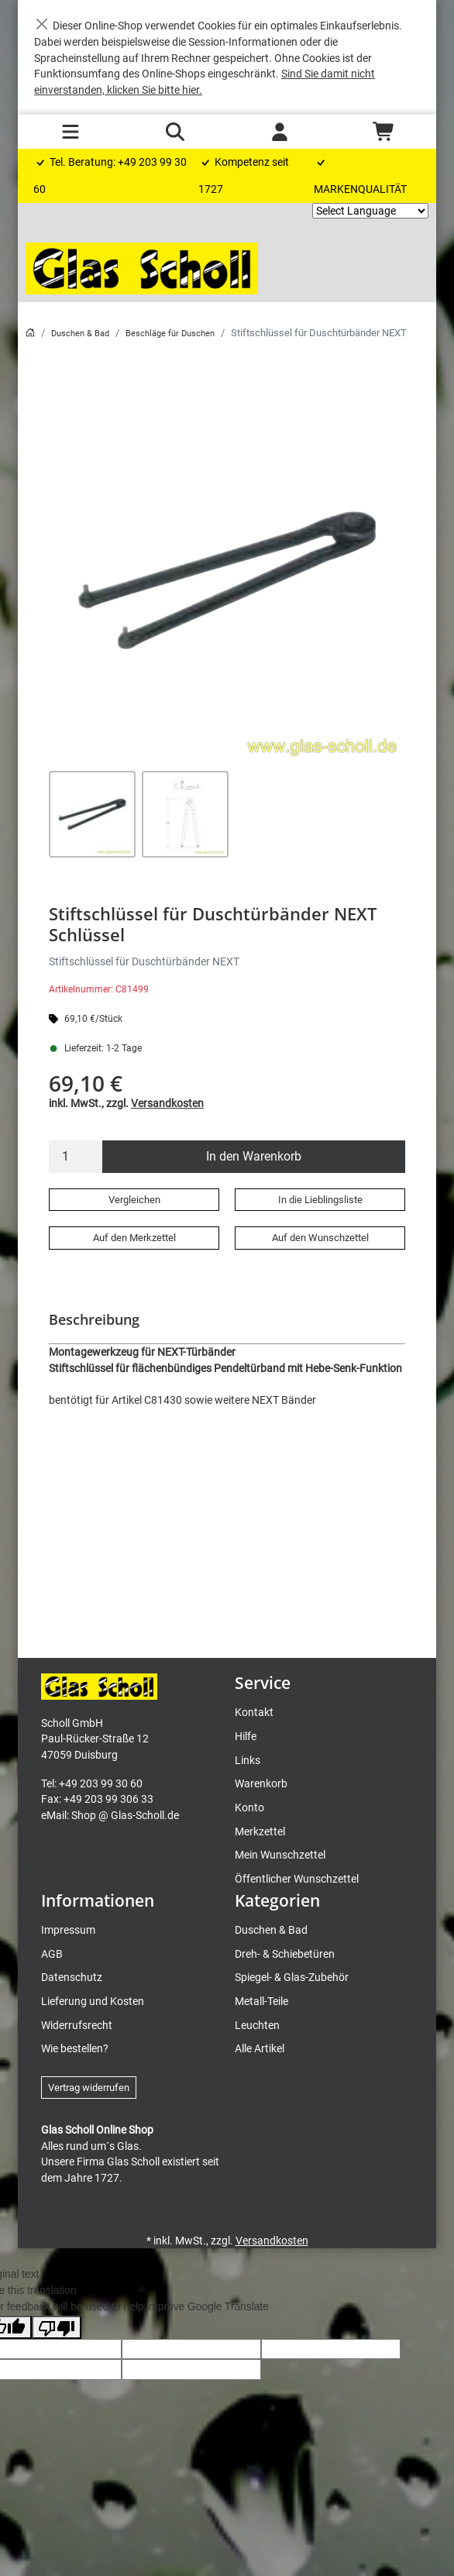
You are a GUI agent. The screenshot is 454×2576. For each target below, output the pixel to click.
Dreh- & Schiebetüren (285, 1954)
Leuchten (257, 2025)
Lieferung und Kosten (92, 2001)
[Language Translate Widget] (370, 210)
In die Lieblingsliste (320, 1199)
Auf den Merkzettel (134, 1237)
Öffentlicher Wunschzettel (297, 1879)
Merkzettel (260, 1831)
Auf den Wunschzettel (320, 1237)
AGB (52, 1954)
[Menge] (76, 1156)
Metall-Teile (261, 2001)
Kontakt (254, 1712)
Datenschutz (71, 1977)
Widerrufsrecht (76, 2025)
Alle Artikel (259, 2048)
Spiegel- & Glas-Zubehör (292, 1977)
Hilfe (245, 1736)
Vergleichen (134, 1199)
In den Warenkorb (253, 1156)
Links (247, 1760)
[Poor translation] (56, 2327)
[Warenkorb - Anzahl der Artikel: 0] (384, 132)
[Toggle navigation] (70, 132)
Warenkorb (261, 1783)
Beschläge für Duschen (170, 333)
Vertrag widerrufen (88, 2087)
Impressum (68, 1930)
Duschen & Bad (80, 333)
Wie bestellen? (74, 2048)
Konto (249, 1807)
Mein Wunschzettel (280, 1855)
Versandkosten (167, 1103)
